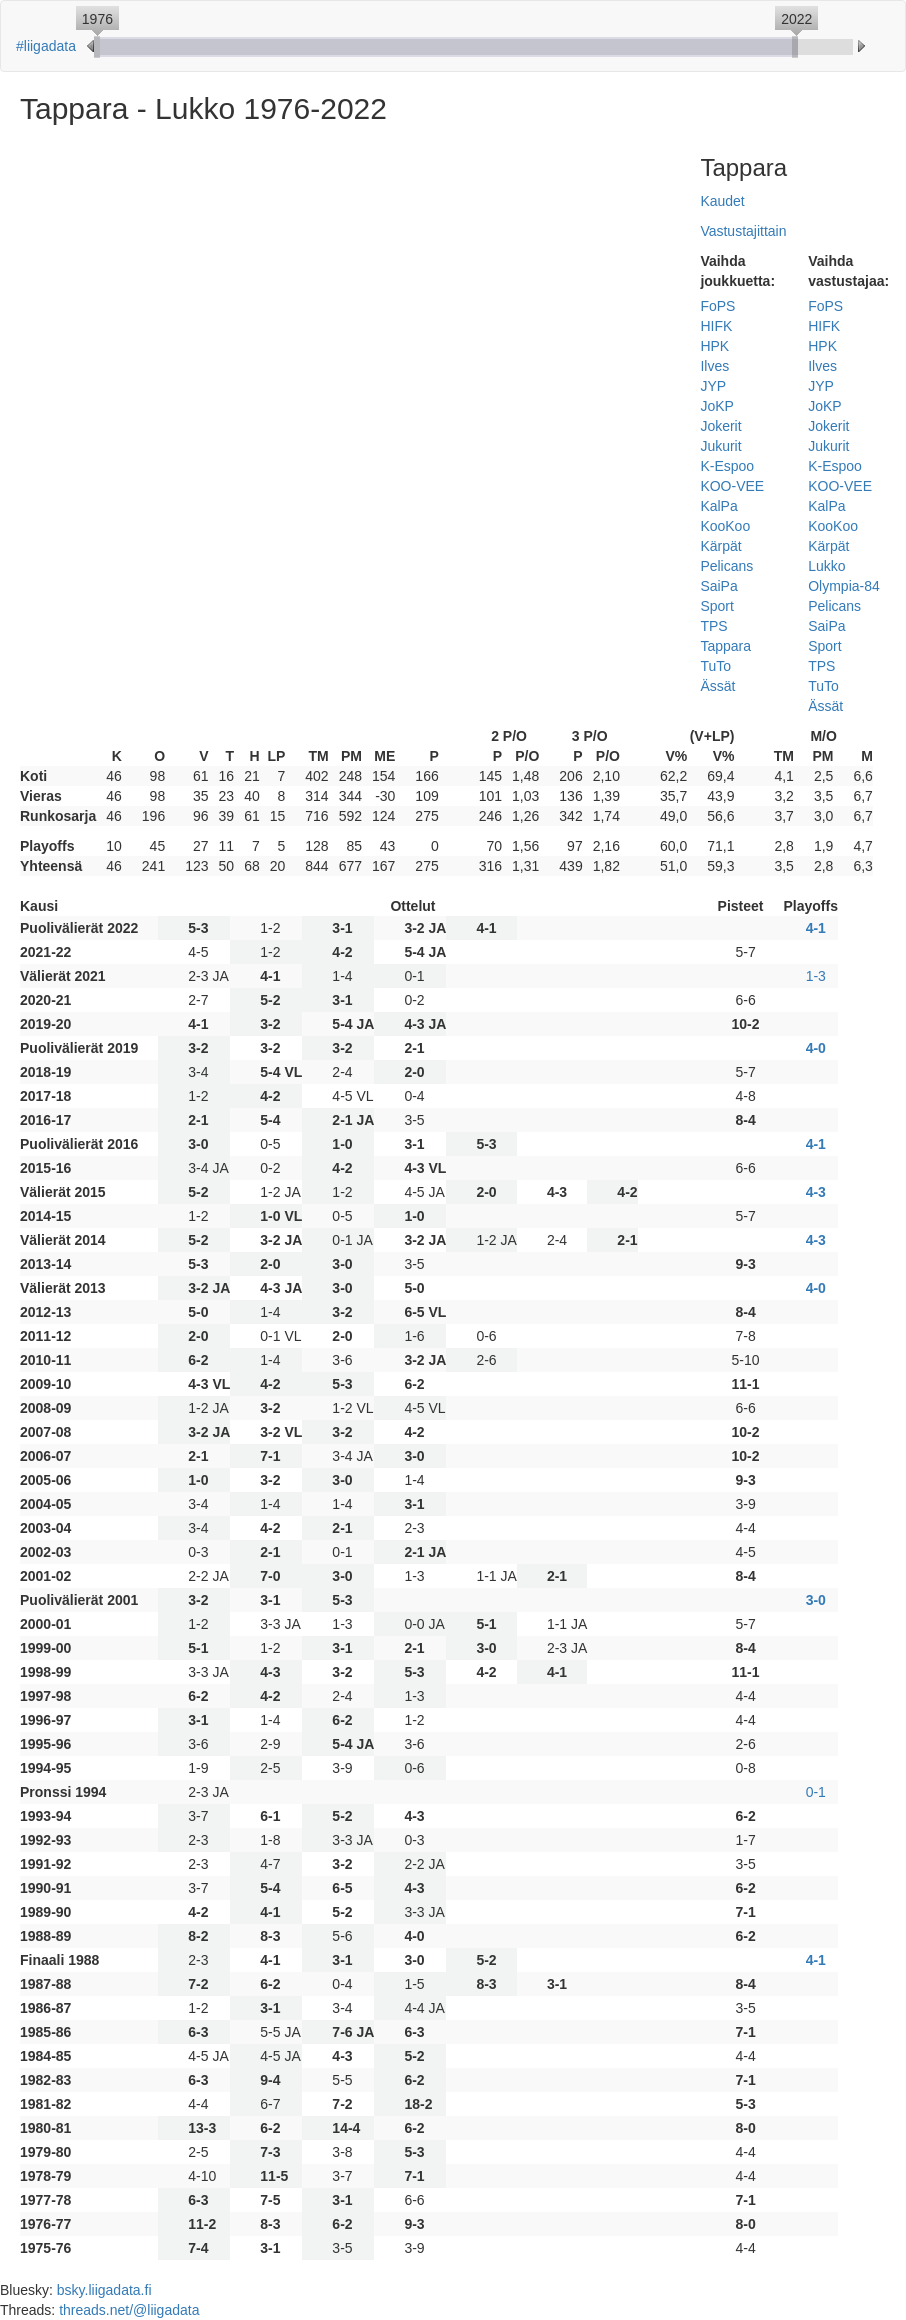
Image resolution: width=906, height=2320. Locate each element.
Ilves (714, 366)
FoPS (717, 306)
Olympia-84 (844, 586)
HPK (714, 346)
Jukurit (720, 446)
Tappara (725, 646)
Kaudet (722, 201)
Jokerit (720, 426)
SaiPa (718, 586)
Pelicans (726, 566)
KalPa (718, 506)
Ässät (717, 686)
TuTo (715, 666)
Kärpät (720, 546)
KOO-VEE (732, 486)
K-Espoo (727, 466)
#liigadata (46, 46)
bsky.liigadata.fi (104, 2290)
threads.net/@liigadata (129, 2310)
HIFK (716, 326)
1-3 (816, 976)
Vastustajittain (743, 231)
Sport (716, 606)
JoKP (716, 406)
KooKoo (725, 526)
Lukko (826, 566)
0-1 (816, 1792)
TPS (713, 626)
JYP (713, 386)
